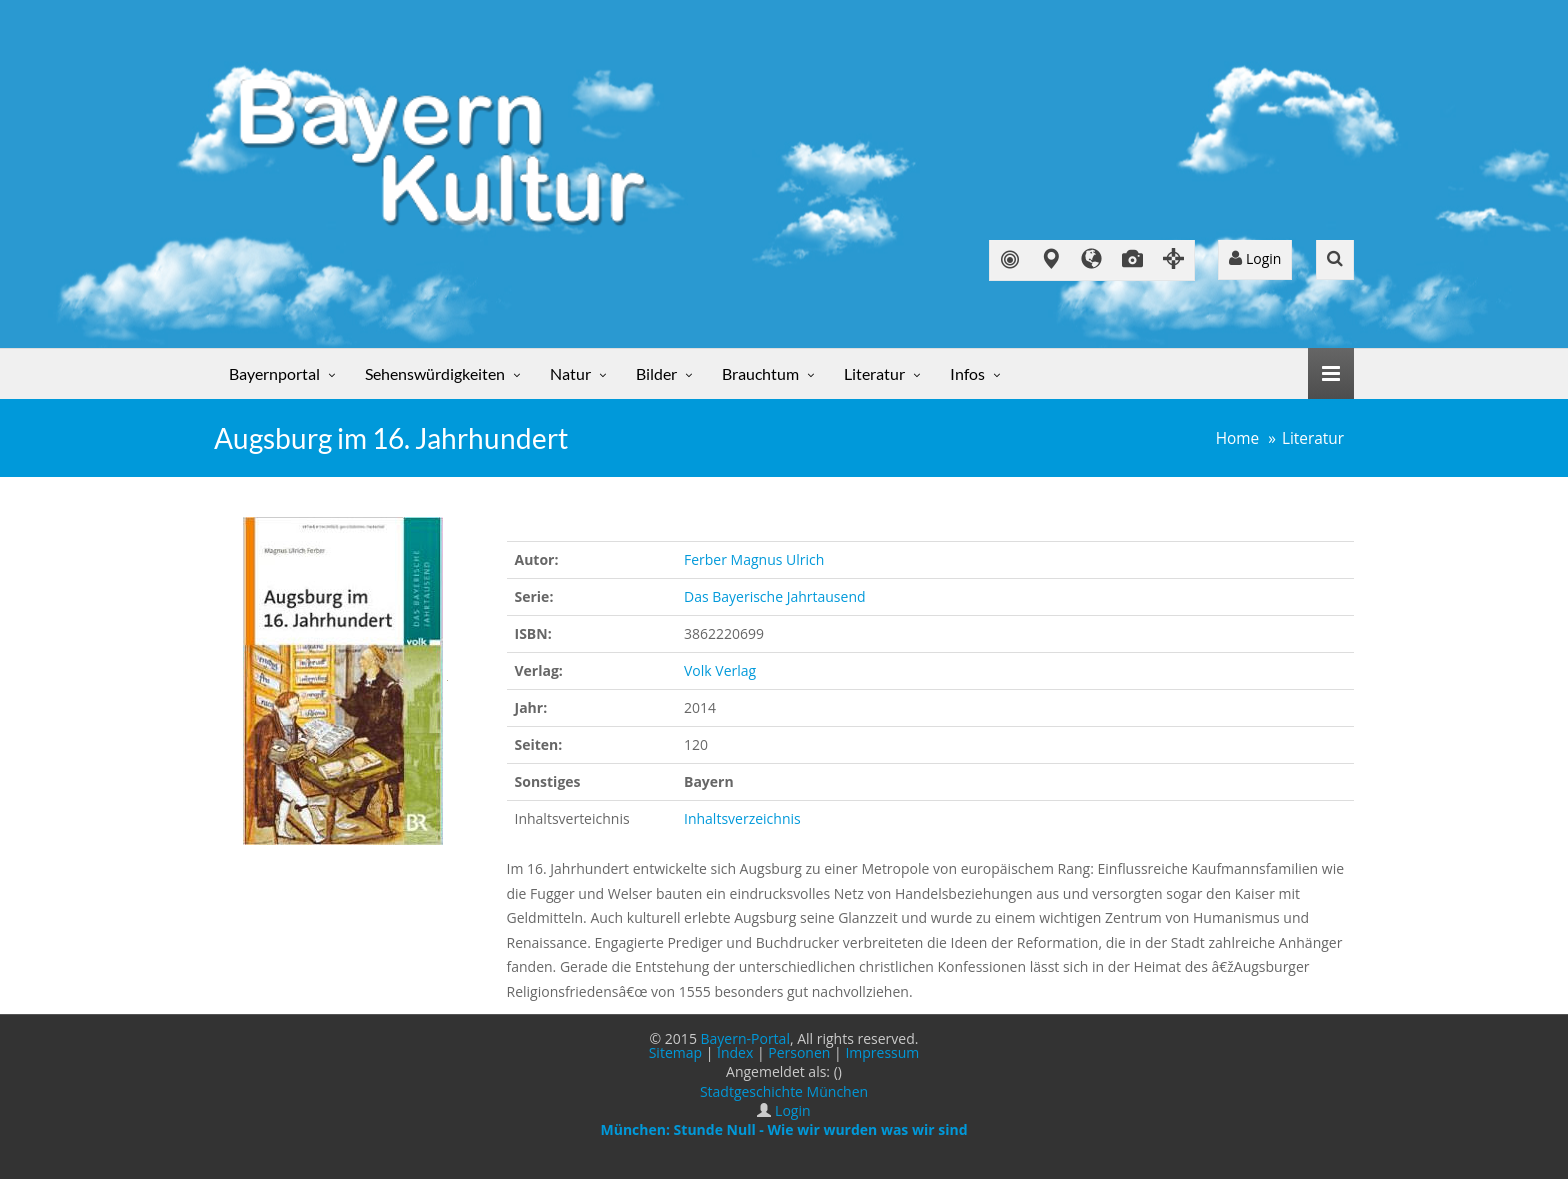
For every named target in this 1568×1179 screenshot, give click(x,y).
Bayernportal (274, 373)
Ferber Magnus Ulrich (754, 559)
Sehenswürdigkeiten (435, 373)
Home (1238, 438)
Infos (967, 373)
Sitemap (675, 1052)
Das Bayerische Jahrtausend (775, 596)
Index (735, 1052)
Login (1255, 258)
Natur (570, 373)
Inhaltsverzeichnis (742, 818)
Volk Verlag (720, 670)
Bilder (656, 373)
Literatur (874, 373)
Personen (799, 1052)
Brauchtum (760, 373)
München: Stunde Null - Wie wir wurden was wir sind (783, 1129)
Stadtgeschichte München (784, 1091)
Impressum (882, 1052)
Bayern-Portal (745, 1038)
